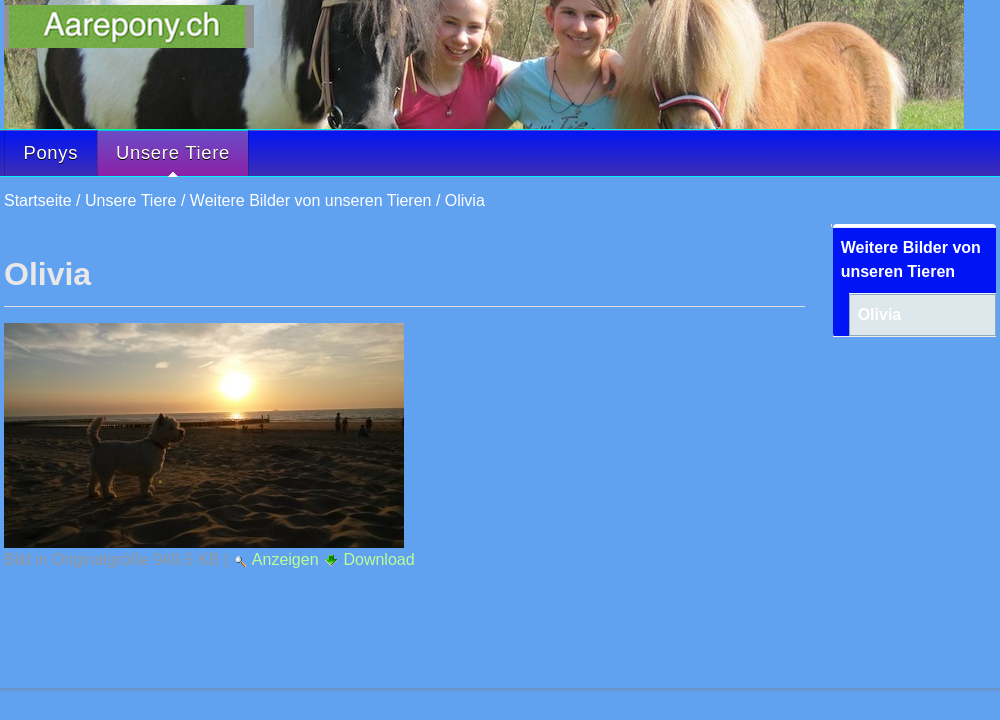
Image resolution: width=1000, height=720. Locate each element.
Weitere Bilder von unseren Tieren (311, 200)
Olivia (465, 200)
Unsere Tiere (173, 159)
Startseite (38, 200)
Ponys (50, 152)
